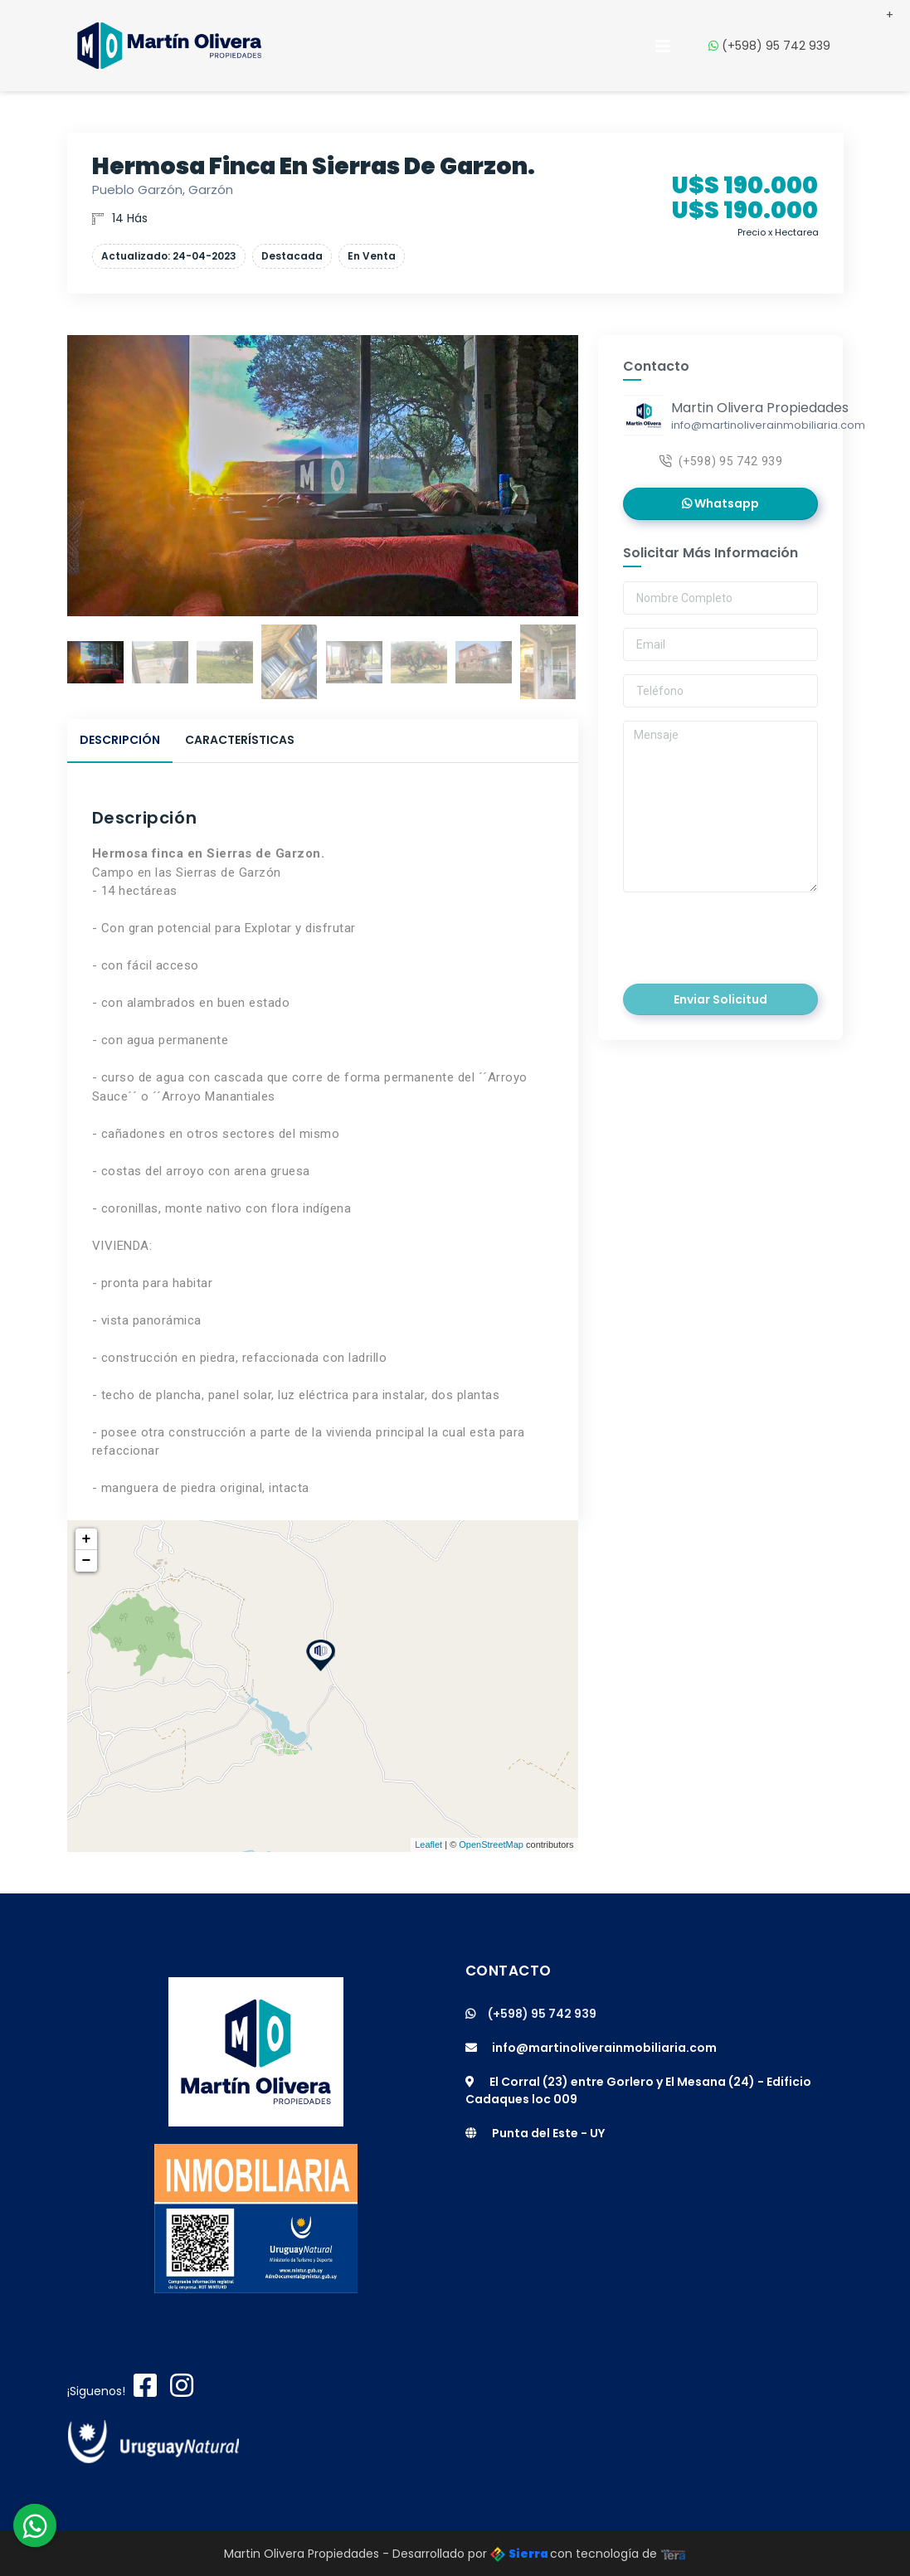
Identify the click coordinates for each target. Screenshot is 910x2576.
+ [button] (86, 1539)
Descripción (120, 739)
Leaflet (428, 1844)
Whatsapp (720, 503)
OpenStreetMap (491, 1844)
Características (239, 739)
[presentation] (737, 932)
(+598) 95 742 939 (776, 42)
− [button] (86, 1561)
